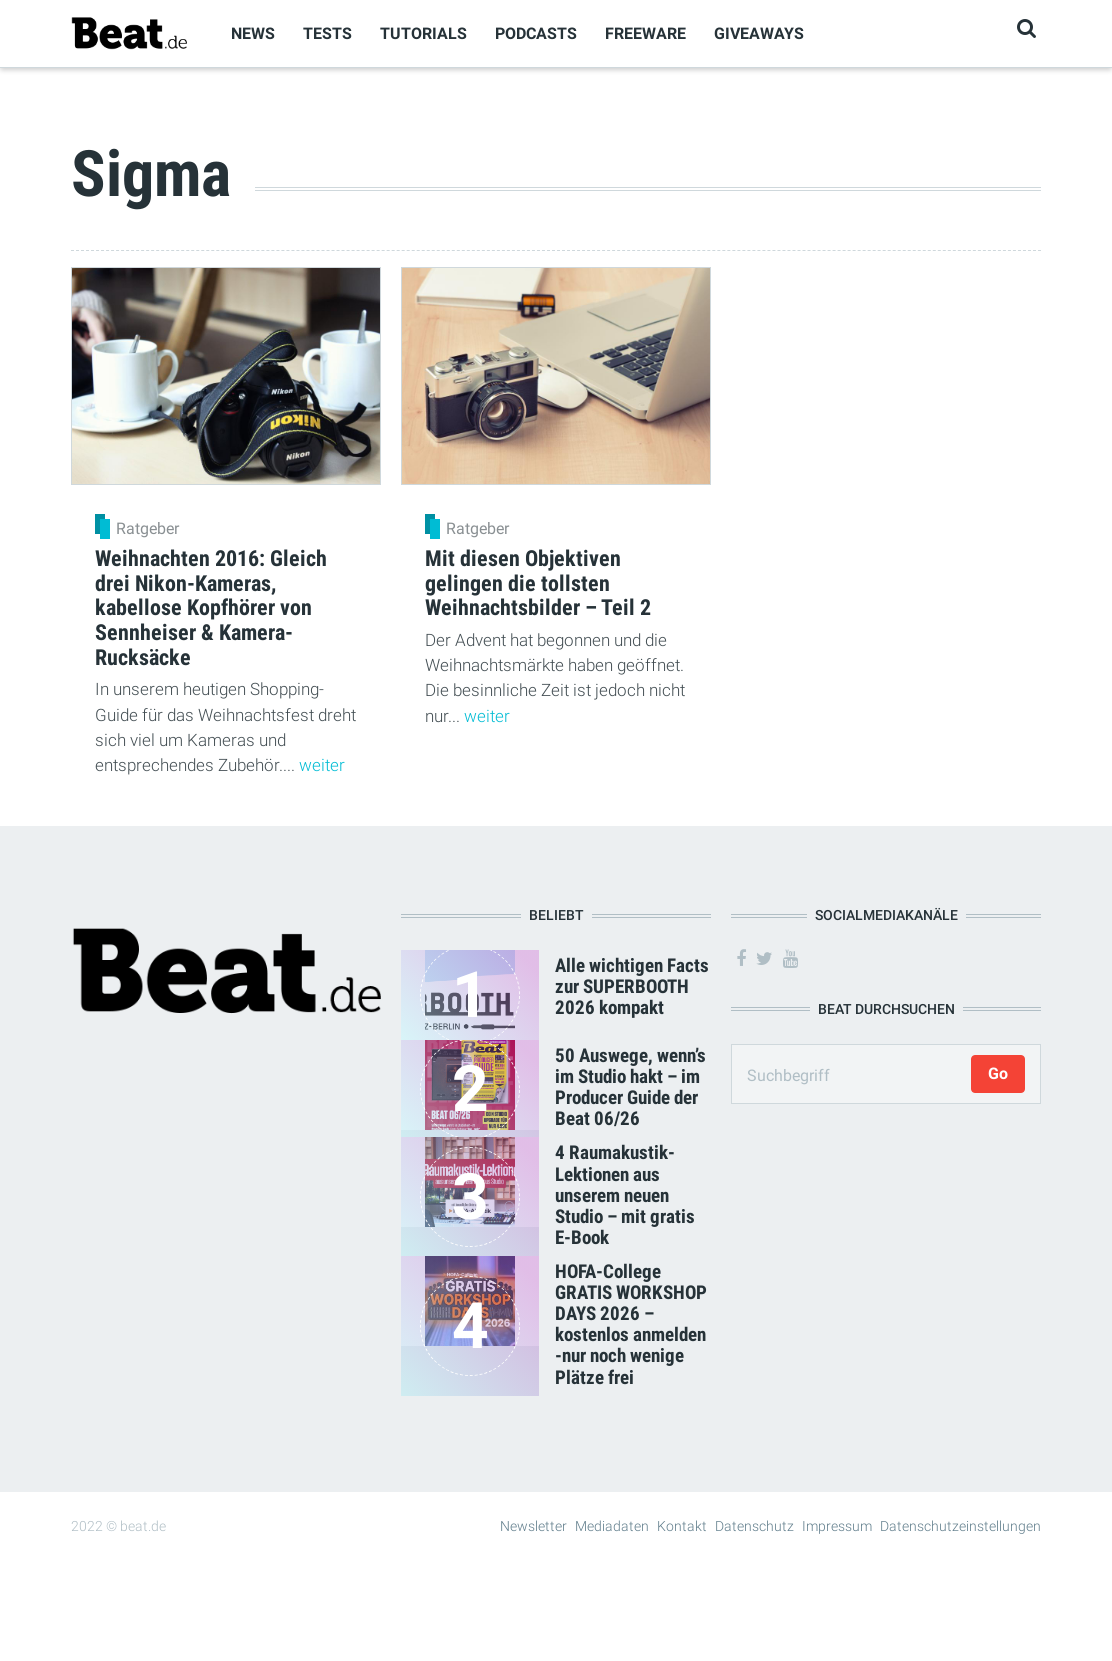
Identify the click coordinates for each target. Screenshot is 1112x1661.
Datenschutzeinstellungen (960, 1526)
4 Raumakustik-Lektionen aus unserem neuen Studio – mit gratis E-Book (625, 1194)
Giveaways (759, 33)
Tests (327, 33)
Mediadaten (612, 1526)
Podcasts (536, 33)
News (253, 33)
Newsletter (533, 1526)
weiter (322, 765)
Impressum (837, 1526)
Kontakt (682, 1526)
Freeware (645, 33)
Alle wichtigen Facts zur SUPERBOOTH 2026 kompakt (632, 986)
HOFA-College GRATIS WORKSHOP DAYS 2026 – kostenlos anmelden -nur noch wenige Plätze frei (631, 1324)
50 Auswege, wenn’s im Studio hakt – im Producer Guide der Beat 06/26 (630, 1087)
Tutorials (423, 33)
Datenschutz (754, 1526)
